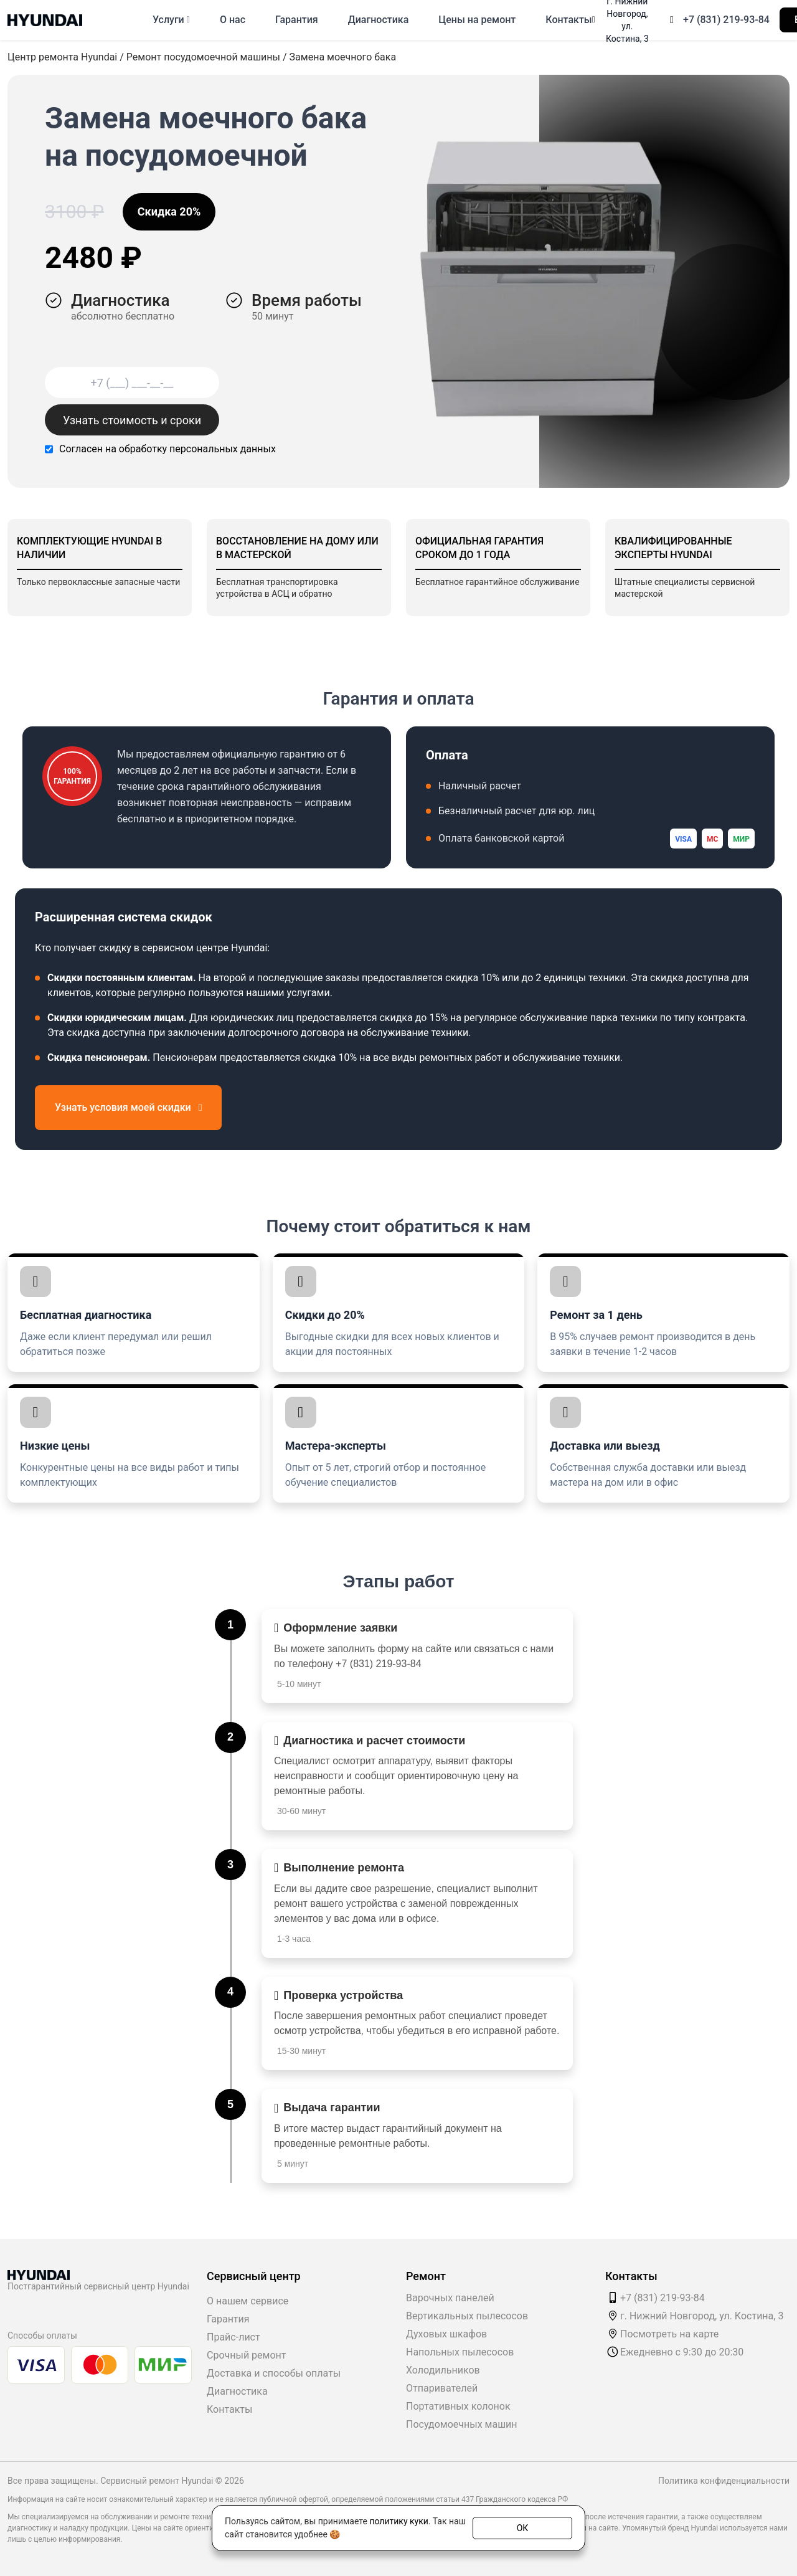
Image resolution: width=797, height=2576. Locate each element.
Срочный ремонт (246, 2355)
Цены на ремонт (477, 20)
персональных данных (222, 449)
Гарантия (296, 20)
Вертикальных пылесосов (467, 2316)
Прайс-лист (233, 2337)
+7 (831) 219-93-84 (726, 20)
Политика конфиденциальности (724, 2481)
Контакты (568, 20)
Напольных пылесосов (460, 2352)
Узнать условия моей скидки (128, 1107)
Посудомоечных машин (461, 2424)
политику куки (398, 2521)
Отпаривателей (442, 2388)
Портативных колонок (458, 2406)
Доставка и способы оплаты (274, 2373)
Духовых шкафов (446, 2334)
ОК (523, 2527)
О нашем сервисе (247, 2301)
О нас (232, 20)
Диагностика (378, 20)
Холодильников (443, 2370)
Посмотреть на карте (669, 2334)
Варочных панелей (450, 2298)
